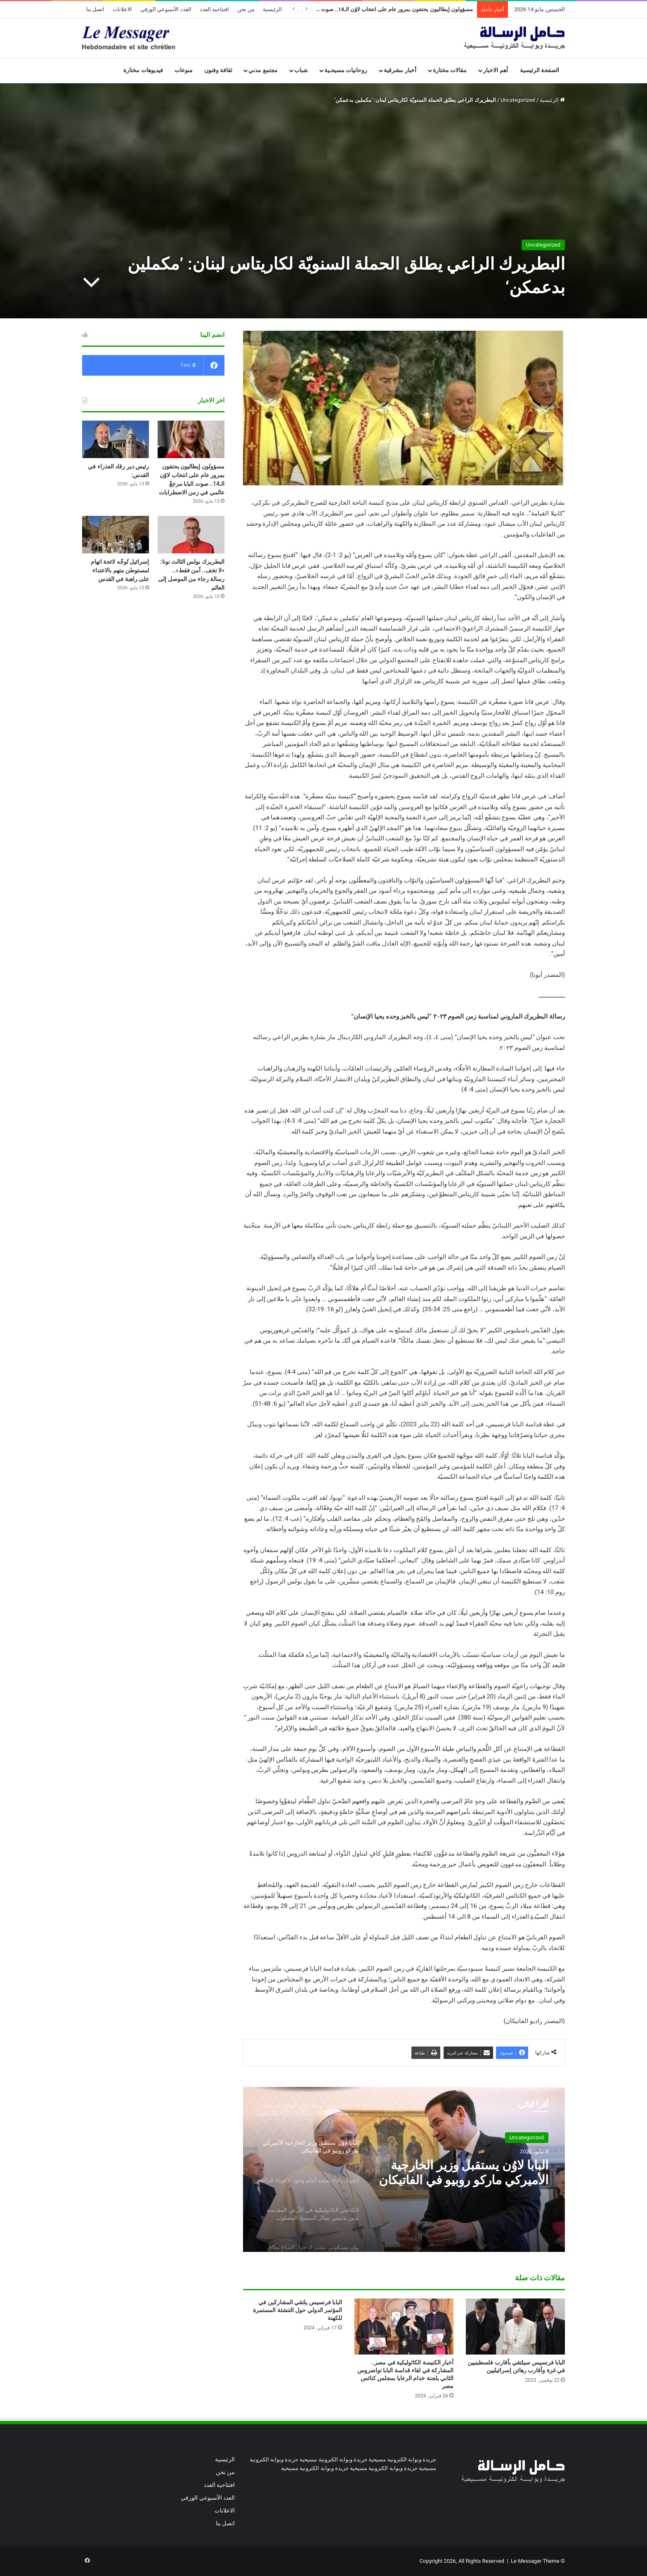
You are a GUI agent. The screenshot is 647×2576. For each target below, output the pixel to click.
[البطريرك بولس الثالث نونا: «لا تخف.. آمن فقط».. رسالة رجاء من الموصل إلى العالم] (191, 534)
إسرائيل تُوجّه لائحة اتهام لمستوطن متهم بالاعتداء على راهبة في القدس (120, 570)
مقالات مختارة (450, 70)
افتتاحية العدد (214, 9)
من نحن (246, 9)
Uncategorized (518, 100)
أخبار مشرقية (400, 70)
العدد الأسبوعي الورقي (165, 9)
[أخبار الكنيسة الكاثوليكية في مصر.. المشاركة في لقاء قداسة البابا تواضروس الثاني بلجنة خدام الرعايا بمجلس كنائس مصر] (403, 2326)
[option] (404, 2169)
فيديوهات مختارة (143, 70)
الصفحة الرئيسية (540, 70)
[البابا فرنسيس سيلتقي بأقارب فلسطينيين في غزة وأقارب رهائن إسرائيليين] (515, 2326)
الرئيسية (272, 9)
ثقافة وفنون (218, 70)
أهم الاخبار (495, 70)
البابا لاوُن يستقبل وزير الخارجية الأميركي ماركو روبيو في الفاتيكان (463, 2172)
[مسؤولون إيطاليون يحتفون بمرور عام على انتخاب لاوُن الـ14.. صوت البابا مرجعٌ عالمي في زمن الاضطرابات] (191, 439)
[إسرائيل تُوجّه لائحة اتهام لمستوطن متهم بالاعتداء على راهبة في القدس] (115, 534)
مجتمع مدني (263, 70)
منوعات (184, 70)
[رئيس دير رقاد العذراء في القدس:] (115, 439)
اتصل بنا (95, 9)
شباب (301, 70)
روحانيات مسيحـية (346, 70)
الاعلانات (122, 9)
